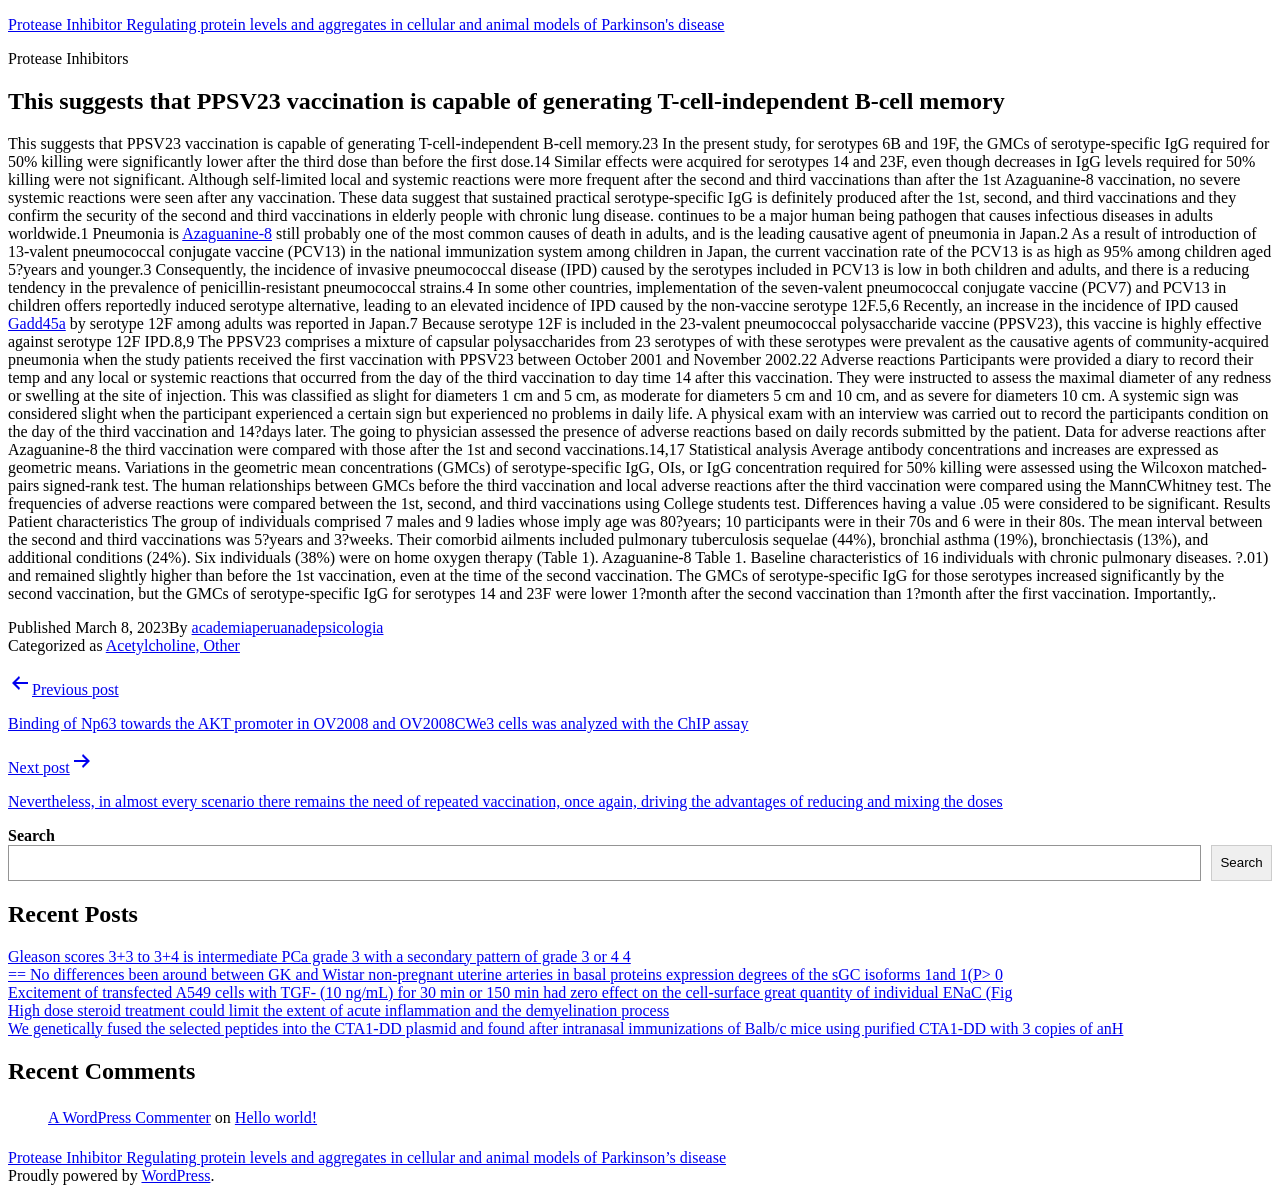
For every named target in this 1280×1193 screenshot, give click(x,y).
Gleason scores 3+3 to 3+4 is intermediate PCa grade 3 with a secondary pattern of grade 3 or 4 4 (319, 956)
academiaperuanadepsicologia (288, 627)
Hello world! (276, 1117)
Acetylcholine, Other (173, 645)
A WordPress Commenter (129, 1117)
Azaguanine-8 (227, 233)
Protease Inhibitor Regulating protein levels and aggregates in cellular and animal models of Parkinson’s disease (367, 1157)
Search (31, 835)
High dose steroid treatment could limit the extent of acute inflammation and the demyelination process (338, 1010)
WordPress (175, 1175)
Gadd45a (37, 323)
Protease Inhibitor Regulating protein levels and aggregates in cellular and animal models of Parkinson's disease (366, 24)
